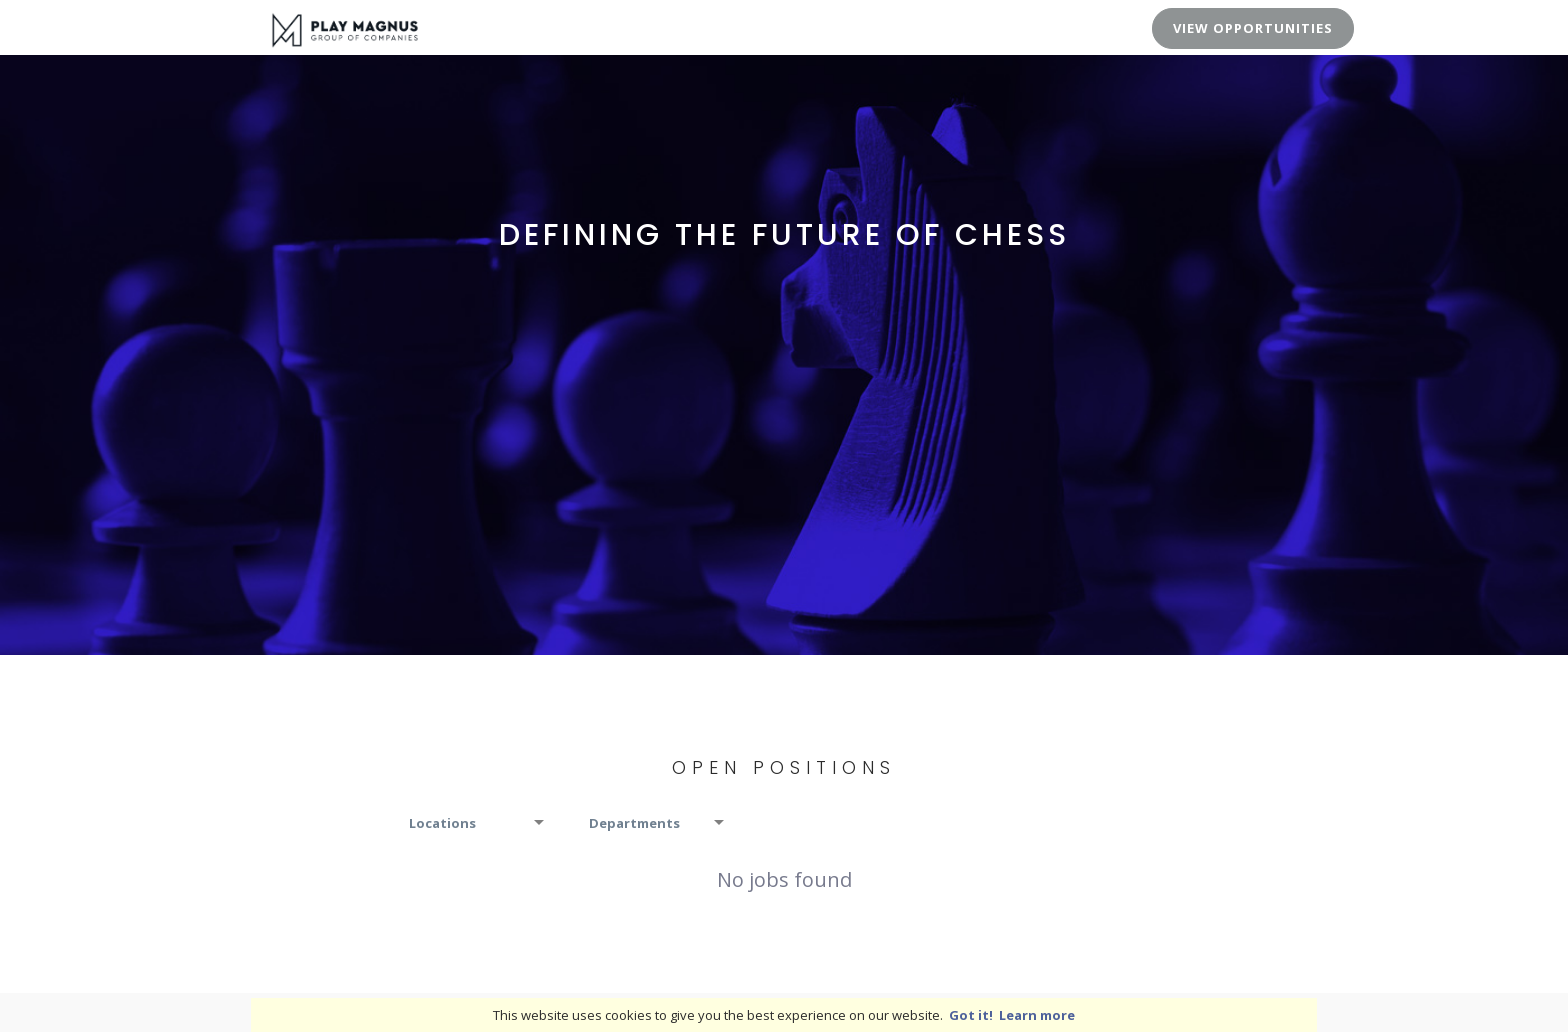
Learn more (1037, 1015)
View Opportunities (1253, 28)
